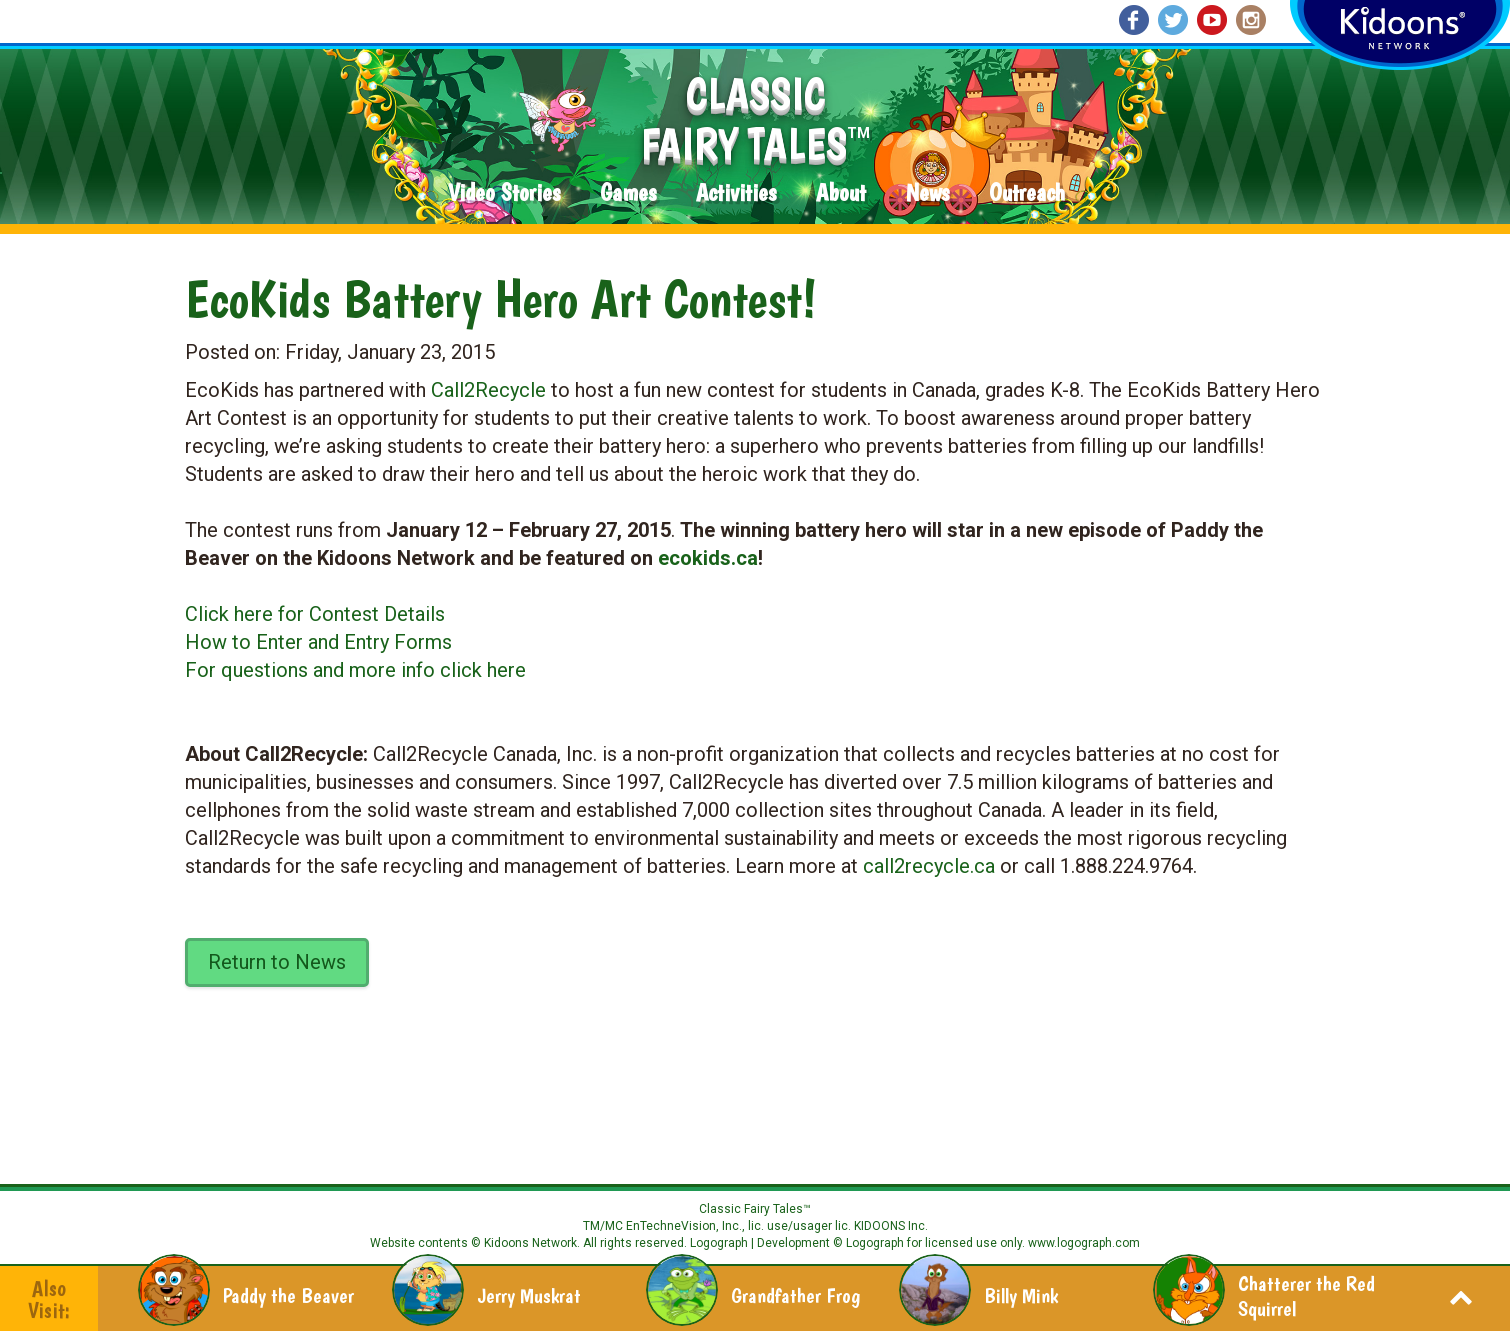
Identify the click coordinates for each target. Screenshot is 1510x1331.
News (927, 193)
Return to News (277, 962)
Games (628, 193)
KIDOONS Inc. (891, 1226)
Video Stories (504, 193)
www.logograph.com (1082, 1243)
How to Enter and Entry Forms (318, 642)
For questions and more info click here (355, 670)
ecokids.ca (708, 558)
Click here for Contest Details (315, 614)
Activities (736, 193)
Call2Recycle (488, 390)
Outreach (1027, 193)
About (841, 193)
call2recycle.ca (929, 866)
